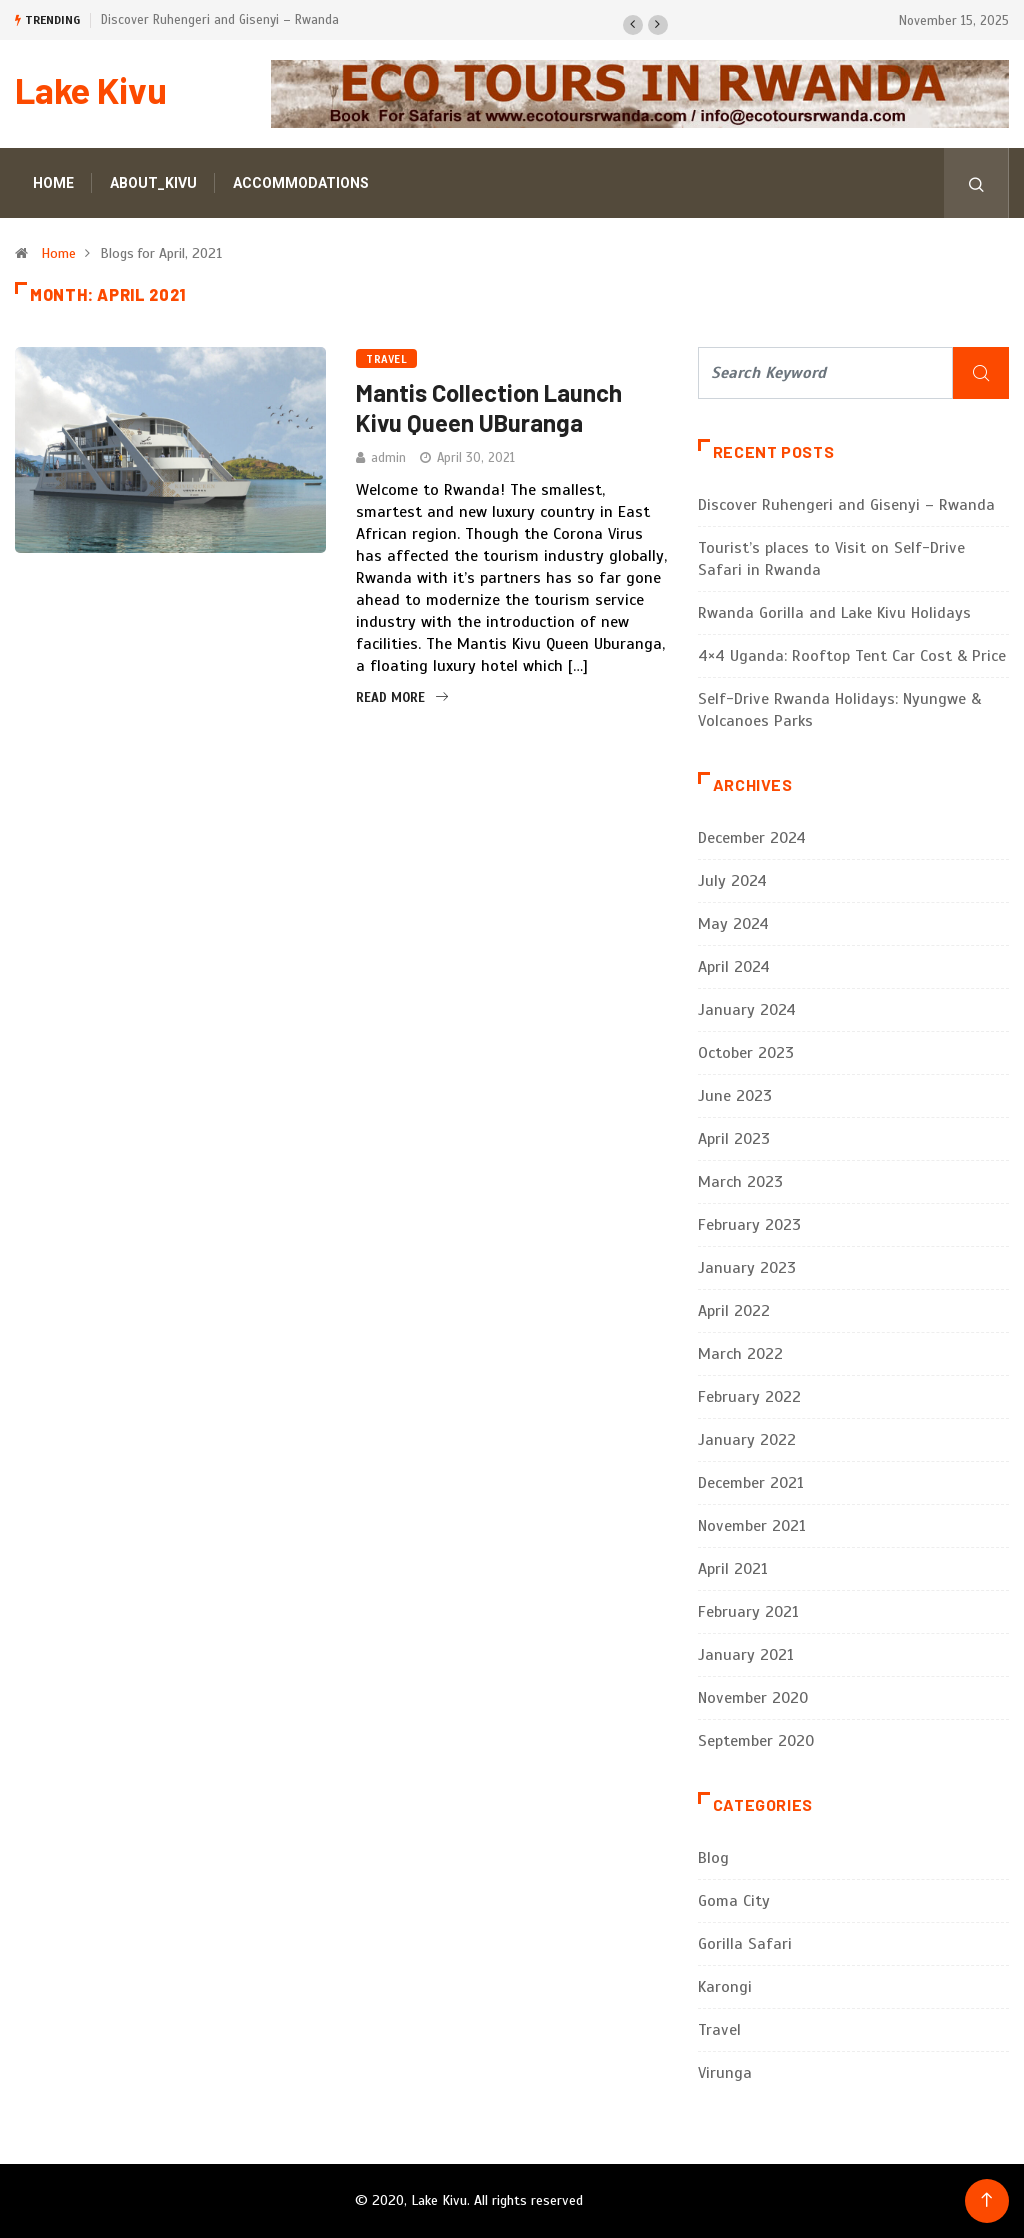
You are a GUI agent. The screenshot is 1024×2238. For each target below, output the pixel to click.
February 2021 (748, 1612)
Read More (402, 698)
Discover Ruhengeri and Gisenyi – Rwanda (220, 20)
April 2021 (733, 1569)
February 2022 (749, 1397)
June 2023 (735, 1096)
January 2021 (746, 1655)
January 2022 (747, 1440)
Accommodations (301, 183)
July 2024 (732, 881)
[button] (633, 25)
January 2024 (747, 1010)
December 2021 (751, 1483)
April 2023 (734, 1139)
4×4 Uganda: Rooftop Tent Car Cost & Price (852, 656)
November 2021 (752, 1526)
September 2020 (756, 1741)
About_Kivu (153, 183)
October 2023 (746, 1053)
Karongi (725, 1987)
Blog (713, 1858)
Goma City (734, 1901)
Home (53, 183)
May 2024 (733, 924)
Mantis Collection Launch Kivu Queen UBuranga (489, 407)
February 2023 (749, 1225)
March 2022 (740, 1354)
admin (388, 458)
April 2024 (734, 967)
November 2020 (753, 1698)
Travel (386, 359)
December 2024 (752, 838)
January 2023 (747, 1268)
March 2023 (740, 1182)
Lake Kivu (91, 89)
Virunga (725, 2073)
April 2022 (734, 1311)
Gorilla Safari (745, 1944)
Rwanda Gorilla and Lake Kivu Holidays (834, 613)
